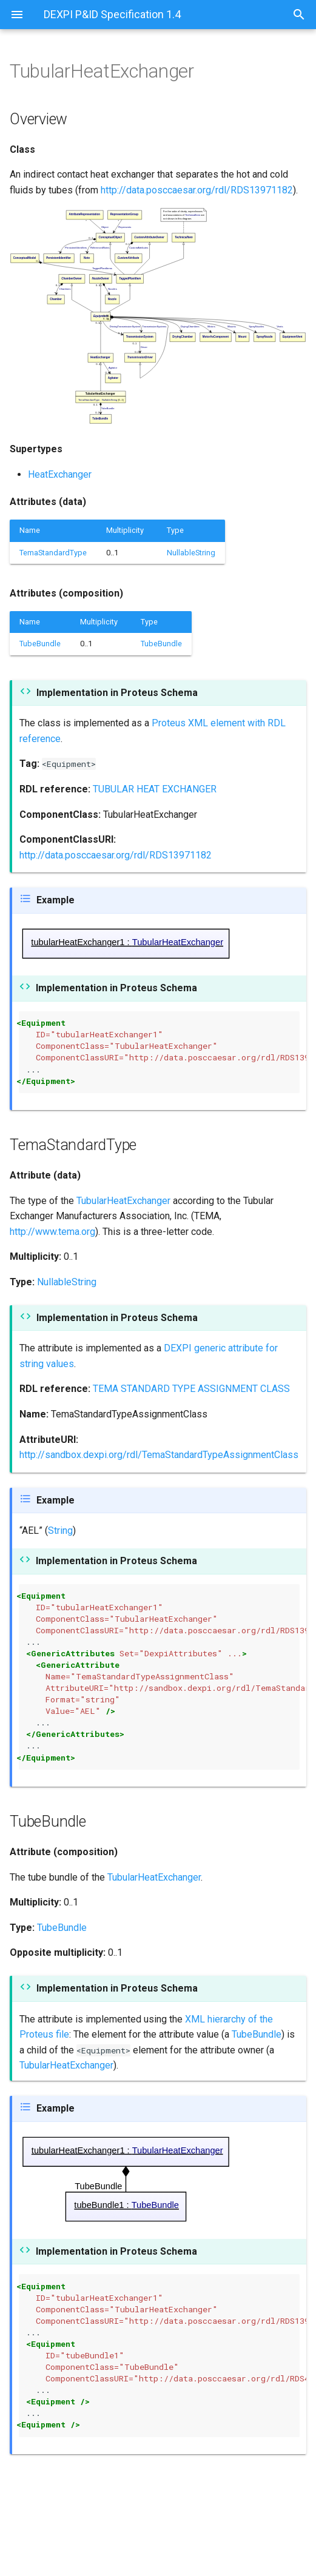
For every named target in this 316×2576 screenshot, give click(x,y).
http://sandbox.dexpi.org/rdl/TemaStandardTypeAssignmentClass (158, 1454)
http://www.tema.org (52, 1231)
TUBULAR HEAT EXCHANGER (155, 789)
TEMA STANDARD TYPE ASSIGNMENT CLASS (191, 1388)
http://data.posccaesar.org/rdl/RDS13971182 (197, 190)
